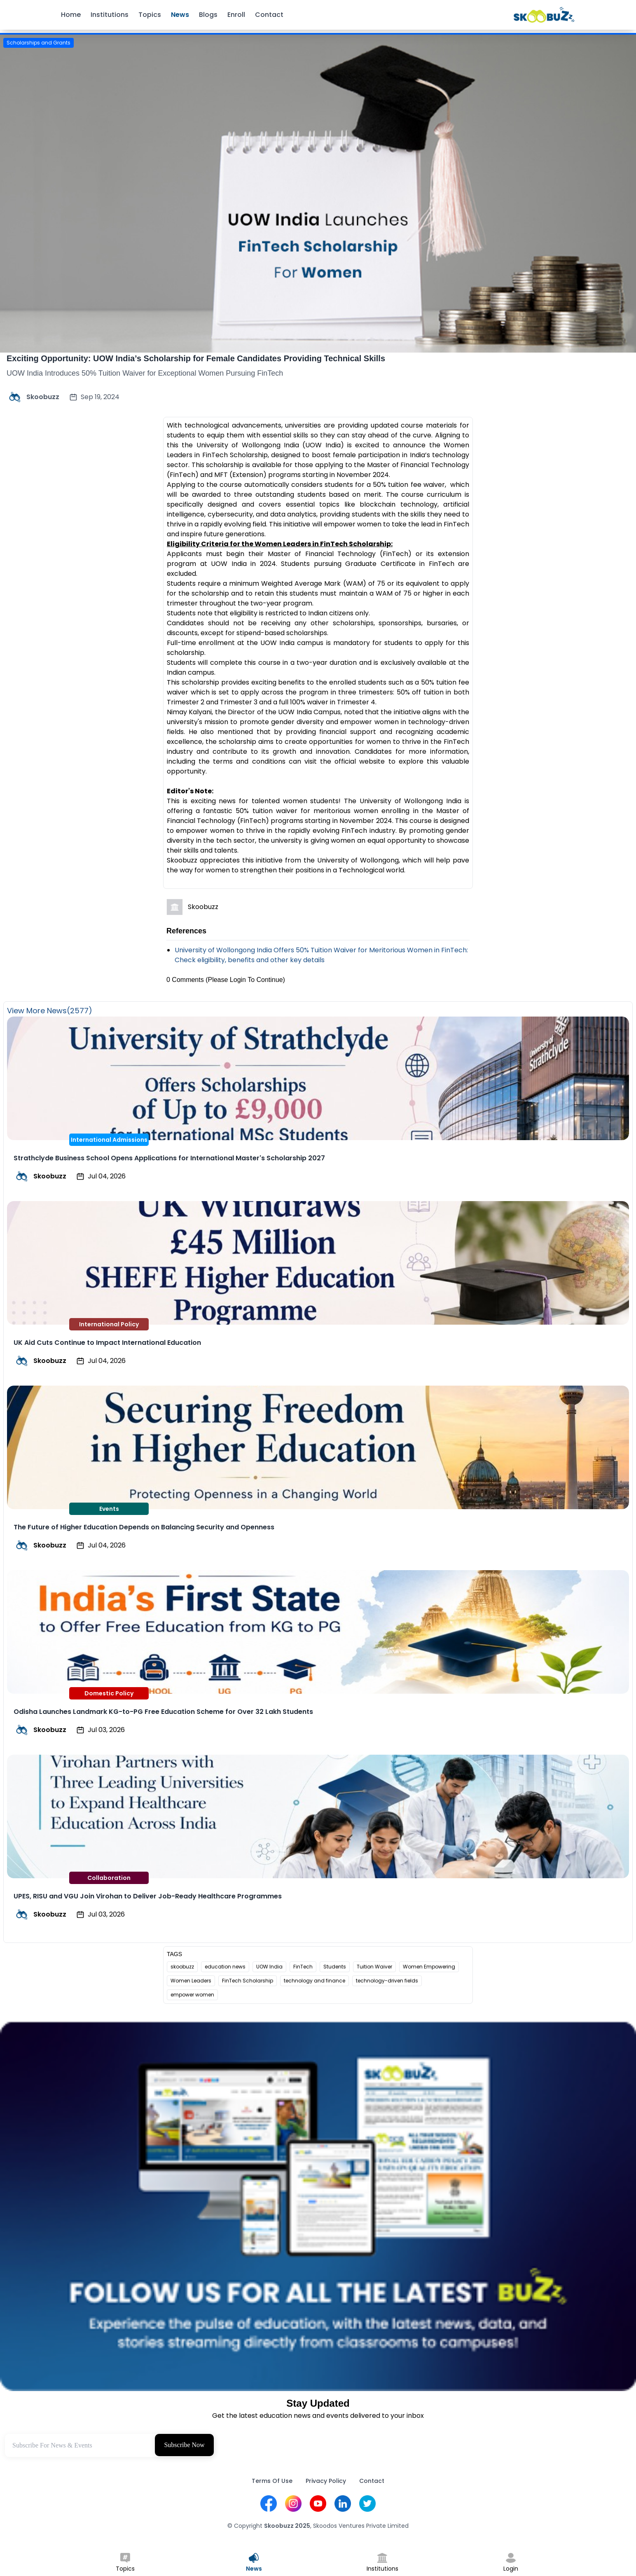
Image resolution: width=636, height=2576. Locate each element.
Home (71, 14)
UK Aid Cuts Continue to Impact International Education (107, 1342)
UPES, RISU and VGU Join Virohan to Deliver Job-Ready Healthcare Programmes (148, 1896)
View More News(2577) (49, 1010)
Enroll (236, 14)
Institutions (110, 14)
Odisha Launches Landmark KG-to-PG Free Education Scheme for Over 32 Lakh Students (163, 1711)
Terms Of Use (272, 2481)
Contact (269, 14)
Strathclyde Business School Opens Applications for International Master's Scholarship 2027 (169, 1158)
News (180, 14)
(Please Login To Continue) (245, 979)
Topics (149, 14)
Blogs (208, 14)
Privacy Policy (326, 2481)
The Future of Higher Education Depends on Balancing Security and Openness (144, 1527)
